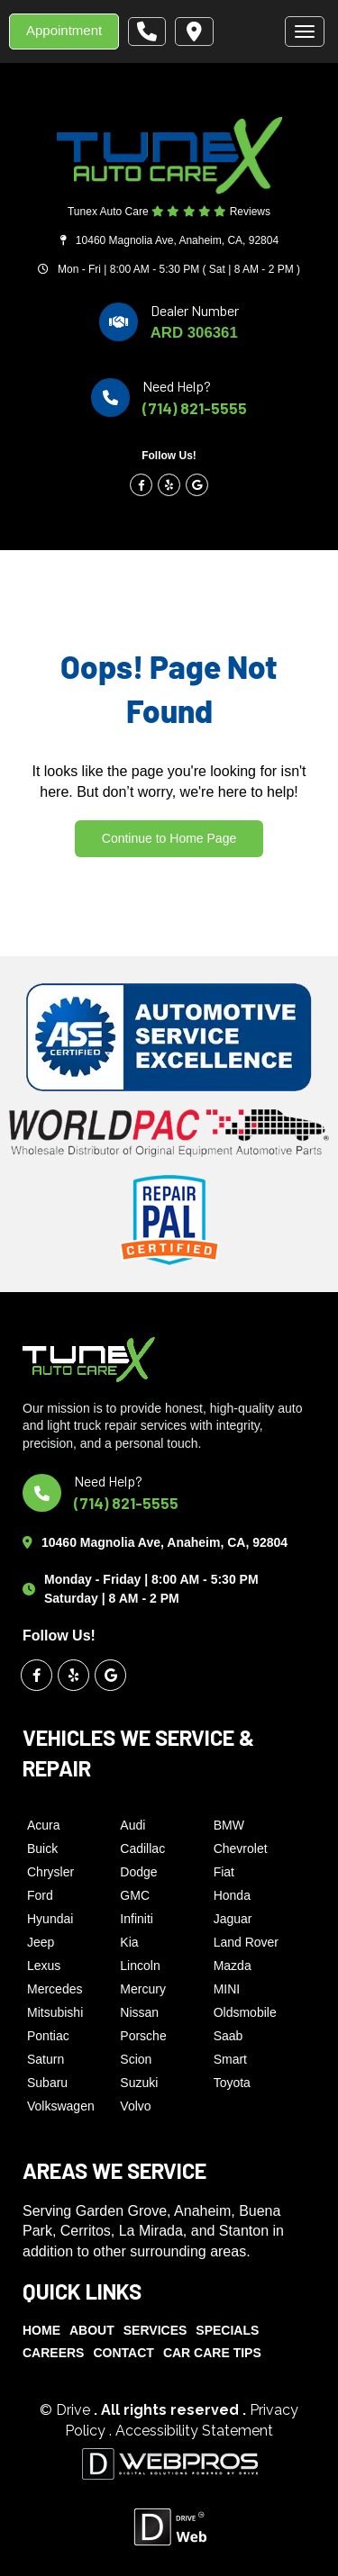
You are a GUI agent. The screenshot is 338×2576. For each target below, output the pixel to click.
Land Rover (246, 1942)
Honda (232, 1895)
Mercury (143, 1989)
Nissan (139, 2012)
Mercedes (54, 1989)
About (91, 2330)
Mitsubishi (55, 2012)
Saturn (45, 2059)
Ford (40, 1895)
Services (155, 2330)
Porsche (143, 2036)
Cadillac (142, 1848)
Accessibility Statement (194, 2430)
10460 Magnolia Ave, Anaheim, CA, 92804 (177, 240)
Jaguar (233, 1919)
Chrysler (50, 1872)
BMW (229, 1825)
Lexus (43, 1965)
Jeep (40, 1942)
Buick (42, 1848)
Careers (53, 2353)
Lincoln (140, 1965)
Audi (132, 1825)
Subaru (47, 2082)
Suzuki (139, 2082)
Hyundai (50, 1919)
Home (41, 2330)
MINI (227, 1989)
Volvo (135, 2106)
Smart (230, 2059)
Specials (227, 2330)
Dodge (138, 1872)
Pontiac (48, 2036)
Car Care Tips (212, 2353)
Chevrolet (241, 1848)
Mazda (232, 1965)
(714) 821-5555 (194, 408)
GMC (135, 1895)
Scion (135, 2059)
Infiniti (136, 1919)
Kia (129, 1942)
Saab (228, 2036)
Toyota (232, 2082)
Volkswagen (61, 2106)
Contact (123, 2353)
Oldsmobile (245, 2012)
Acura (43, 1825)
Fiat (224, 1872)
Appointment (64, 30)
